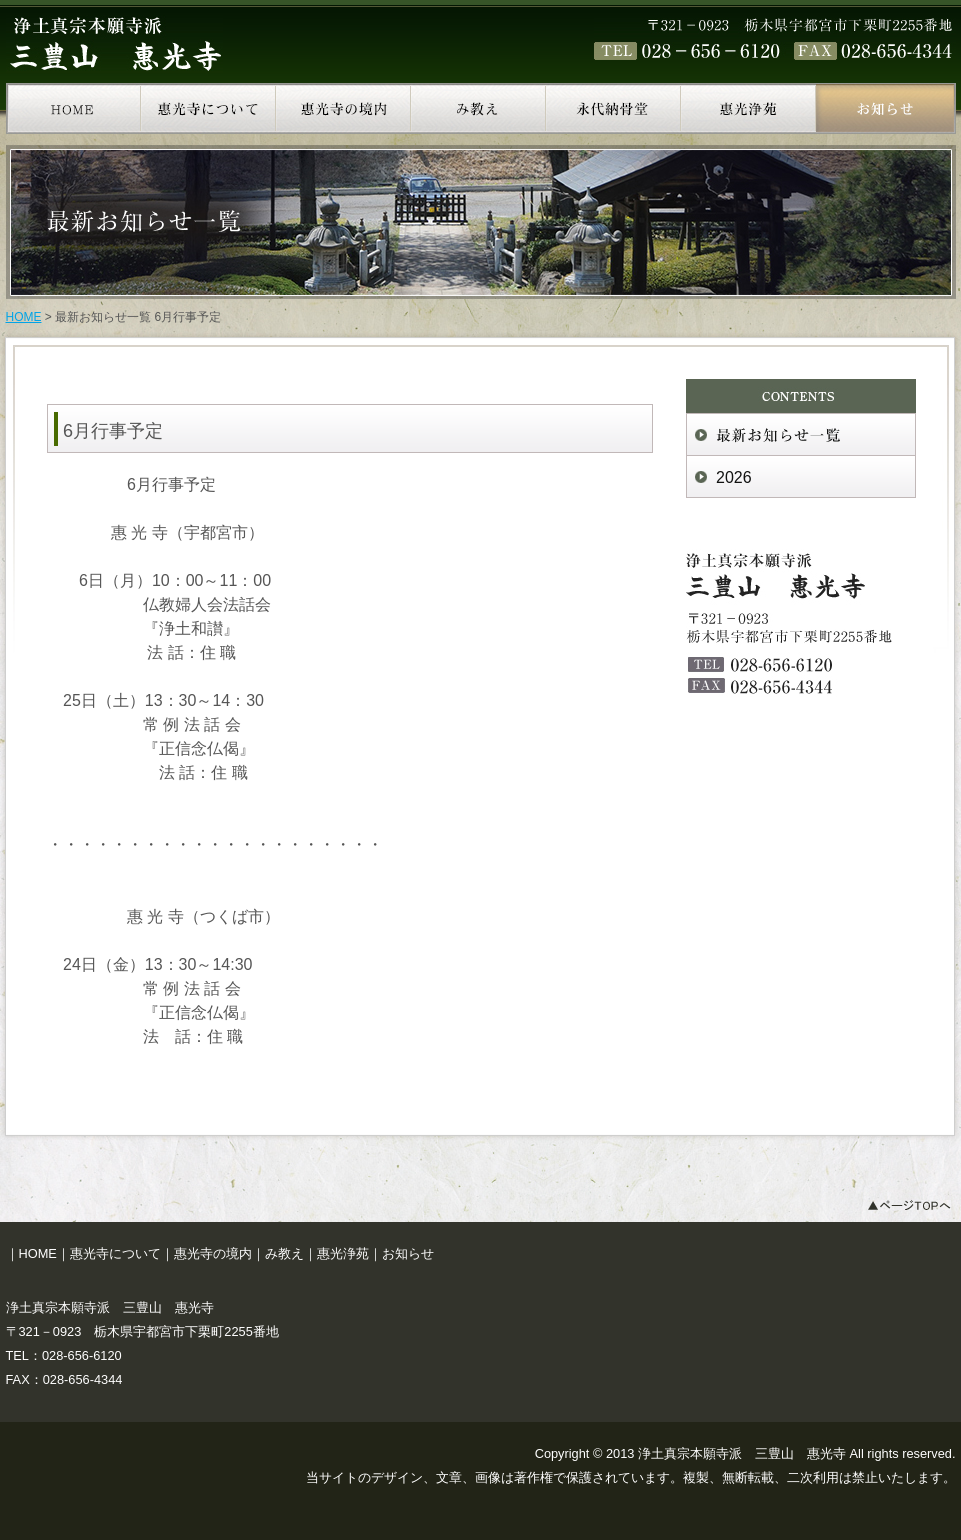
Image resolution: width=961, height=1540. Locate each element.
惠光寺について (115, 1253)
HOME (24, 317)
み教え (284, 1253)
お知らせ (408, 1253)
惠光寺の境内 (213, 1253)
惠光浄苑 (343, 1253)
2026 (734, 477)
